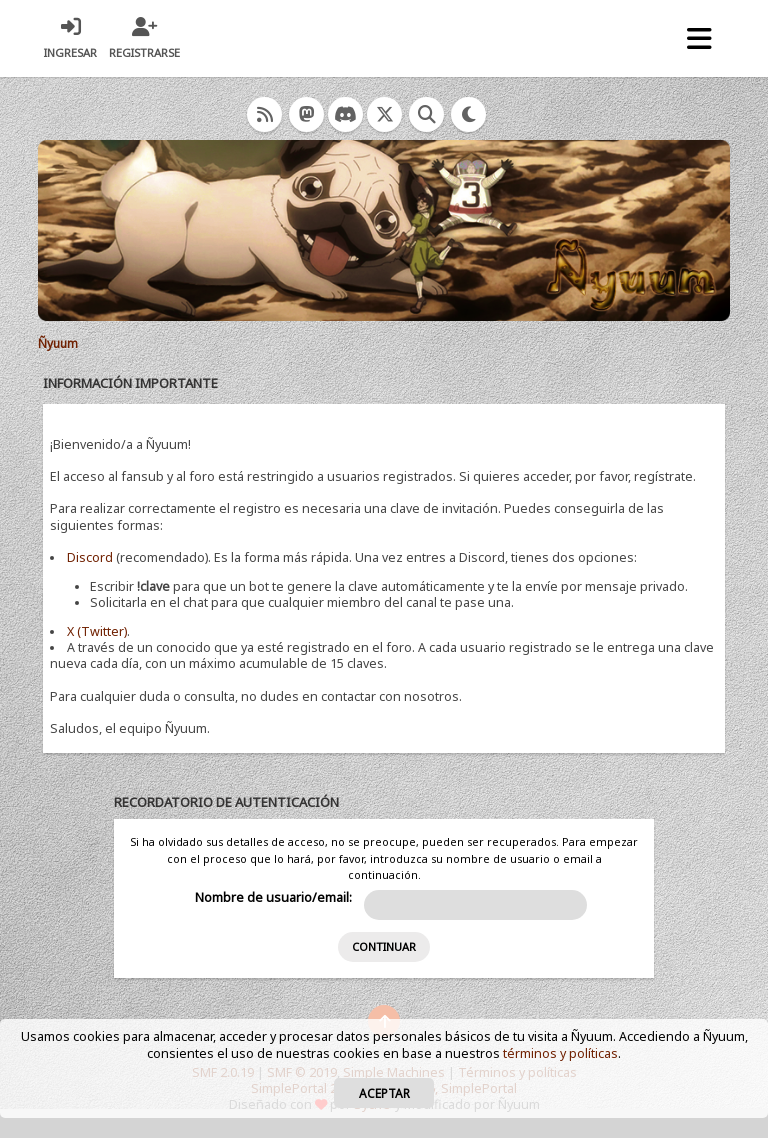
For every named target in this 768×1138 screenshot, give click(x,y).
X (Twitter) (97, 631)
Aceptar (384, 1093)
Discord (90, 557)
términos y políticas (560, 1053)
